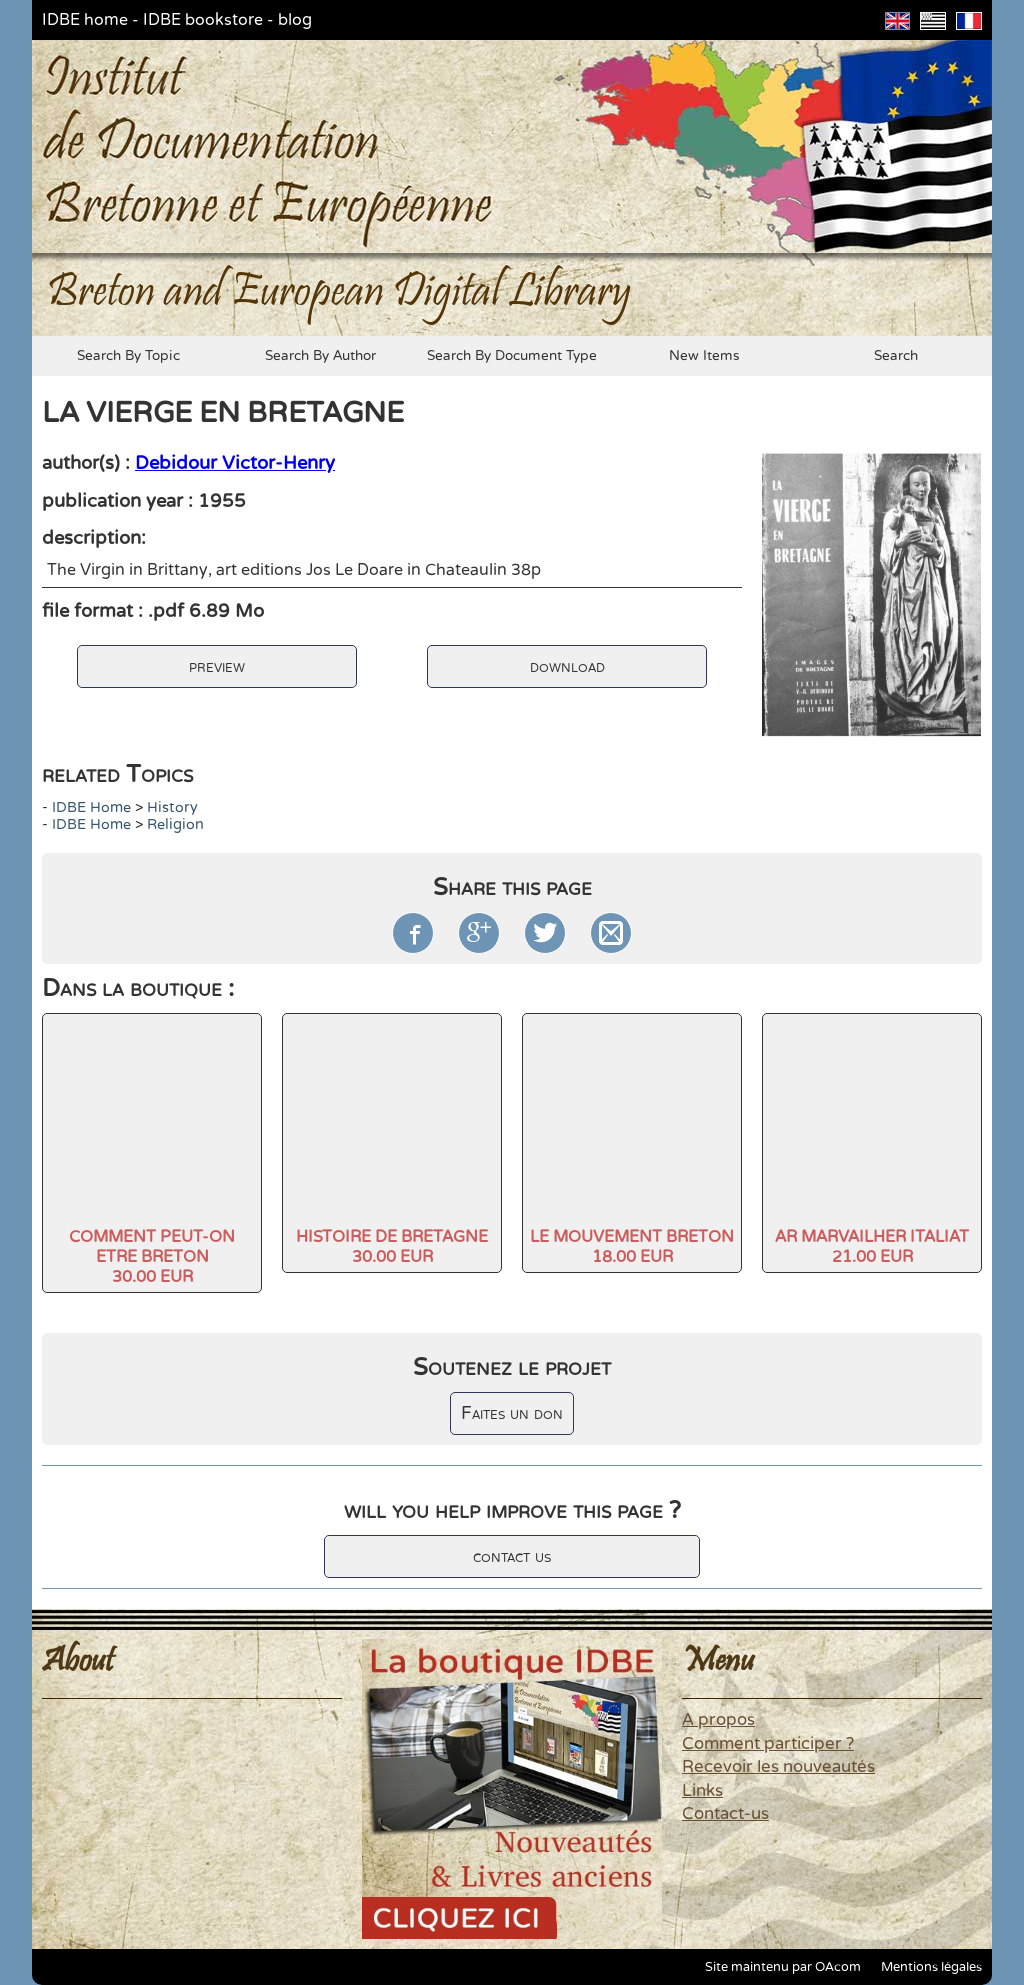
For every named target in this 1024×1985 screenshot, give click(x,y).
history (172, 807)
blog (295, 20)
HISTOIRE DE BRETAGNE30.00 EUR (392, 1247)
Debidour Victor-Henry (235, 463)
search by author (320, 356)
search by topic (128, 356)
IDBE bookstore (203, 20)
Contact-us (725, 1814)
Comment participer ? (768, 1744)
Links (702, 1791)
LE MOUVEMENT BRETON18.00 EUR (632, 1247)
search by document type (512, 356)
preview (217, 666)
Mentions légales (931, 1967)
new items (704, 356)
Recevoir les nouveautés (778, 1767)
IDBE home (85, 20)
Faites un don (512, 1413)
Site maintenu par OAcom (783, 1967)
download (567, 666)
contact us (512, 1556)
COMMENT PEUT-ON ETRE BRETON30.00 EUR (152, 1257)
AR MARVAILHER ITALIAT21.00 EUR (872, 1247)
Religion (175, 824)
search (896, 356)
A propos (718, 1720)
